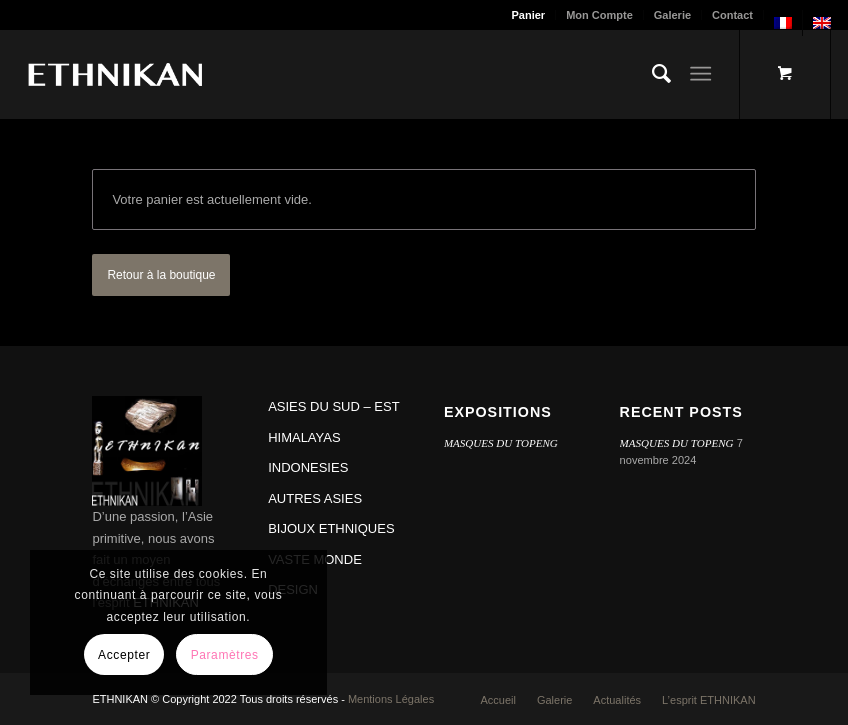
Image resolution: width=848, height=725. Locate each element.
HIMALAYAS (304, 437)
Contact (732, 15)
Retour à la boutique (161, 275)
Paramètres (225, 655)
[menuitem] (529, 15)
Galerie (672, 15)
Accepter (124, 655)
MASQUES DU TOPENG (501, 443)
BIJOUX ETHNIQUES (331, 528)
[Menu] (700, 74)
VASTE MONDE (315, 559)
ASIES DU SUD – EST (333, 406)
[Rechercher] (651, 74)
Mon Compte (599, 15)
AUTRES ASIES (315, 498)
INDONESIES (308, 467)
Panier (529, 15)
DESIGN (293, 589)
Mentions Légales (391, 699)
